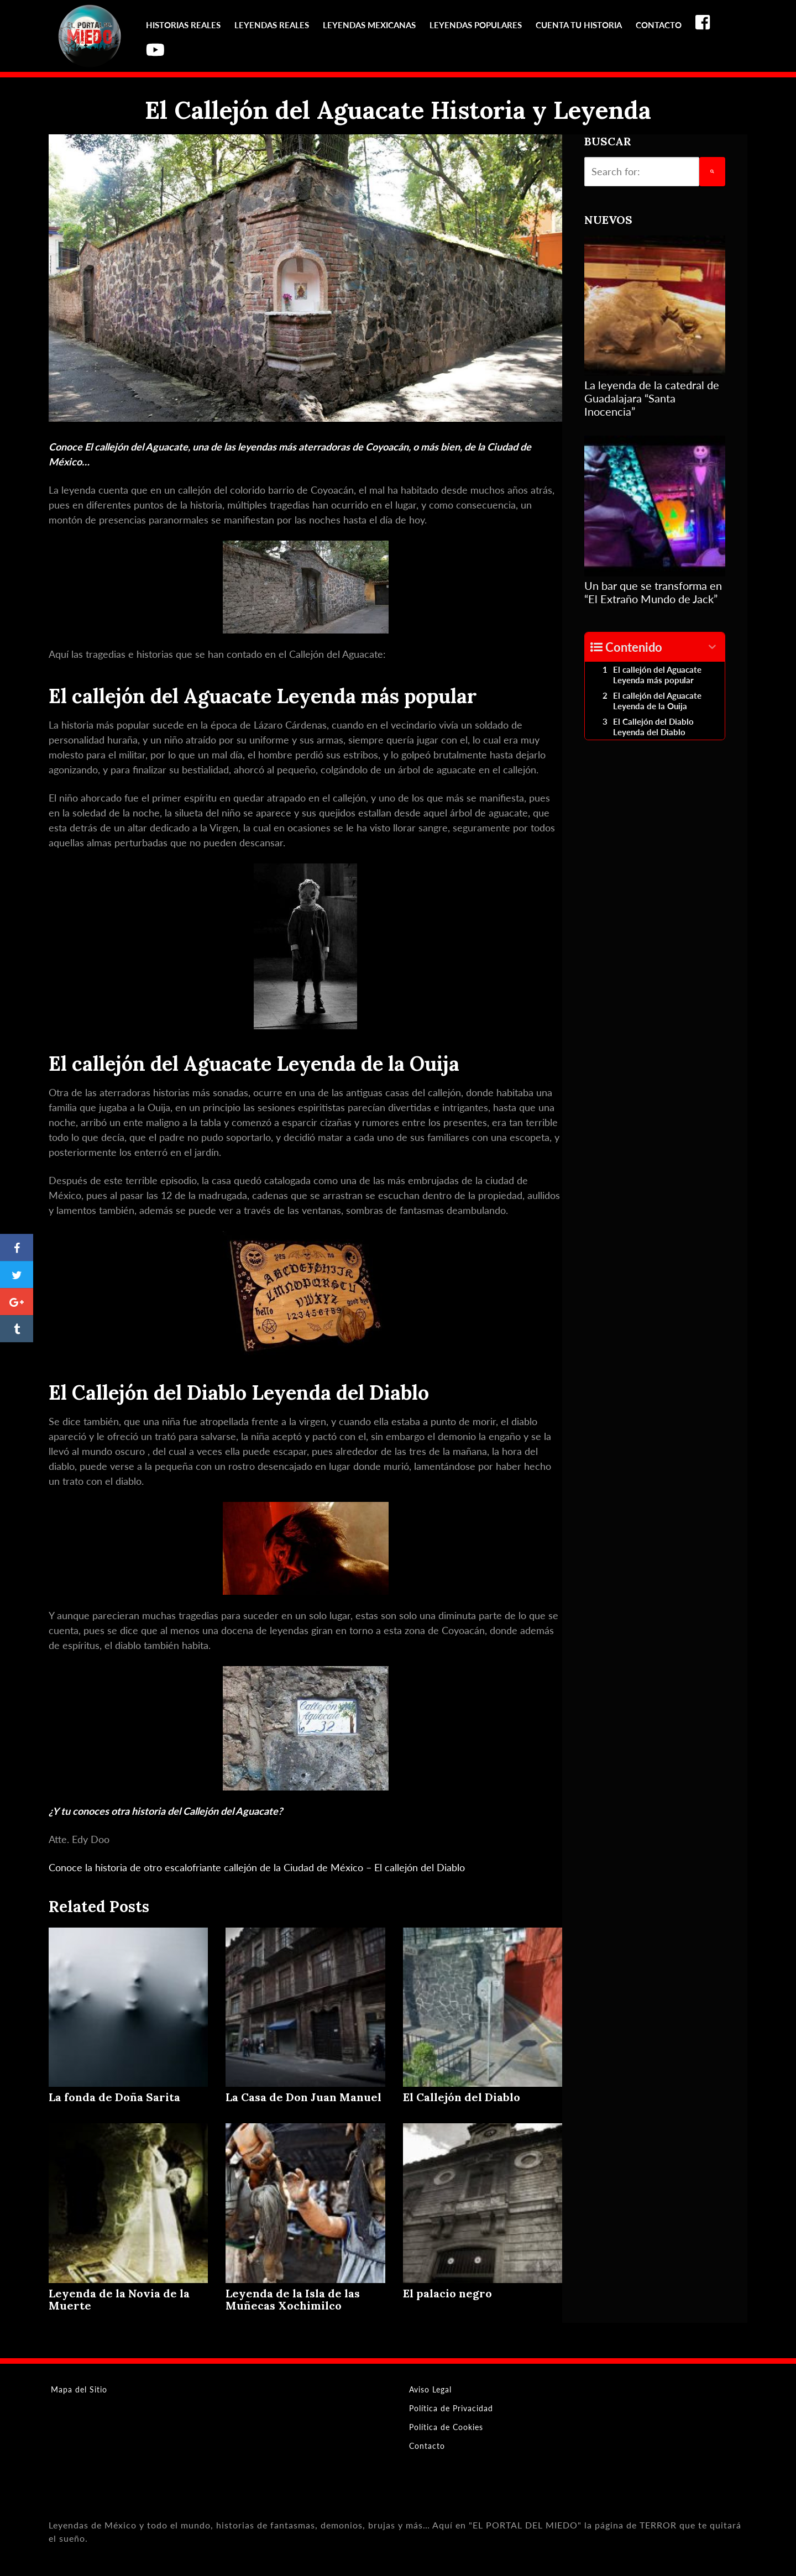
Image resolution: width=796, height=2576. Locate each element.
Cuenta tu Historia (579, 25)
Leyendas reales (271, 25)
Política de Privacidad (451, 2408)
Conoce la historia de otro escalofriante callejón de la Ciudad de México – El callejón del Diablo (257, 1867)
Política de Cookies (446, 2427)
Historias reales (183, 25)
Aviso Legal (430, 2389)
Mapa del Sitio (79, 2389)
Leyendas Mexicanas (369, 25)
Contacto (659, 25)
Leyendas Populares (476, 25)
